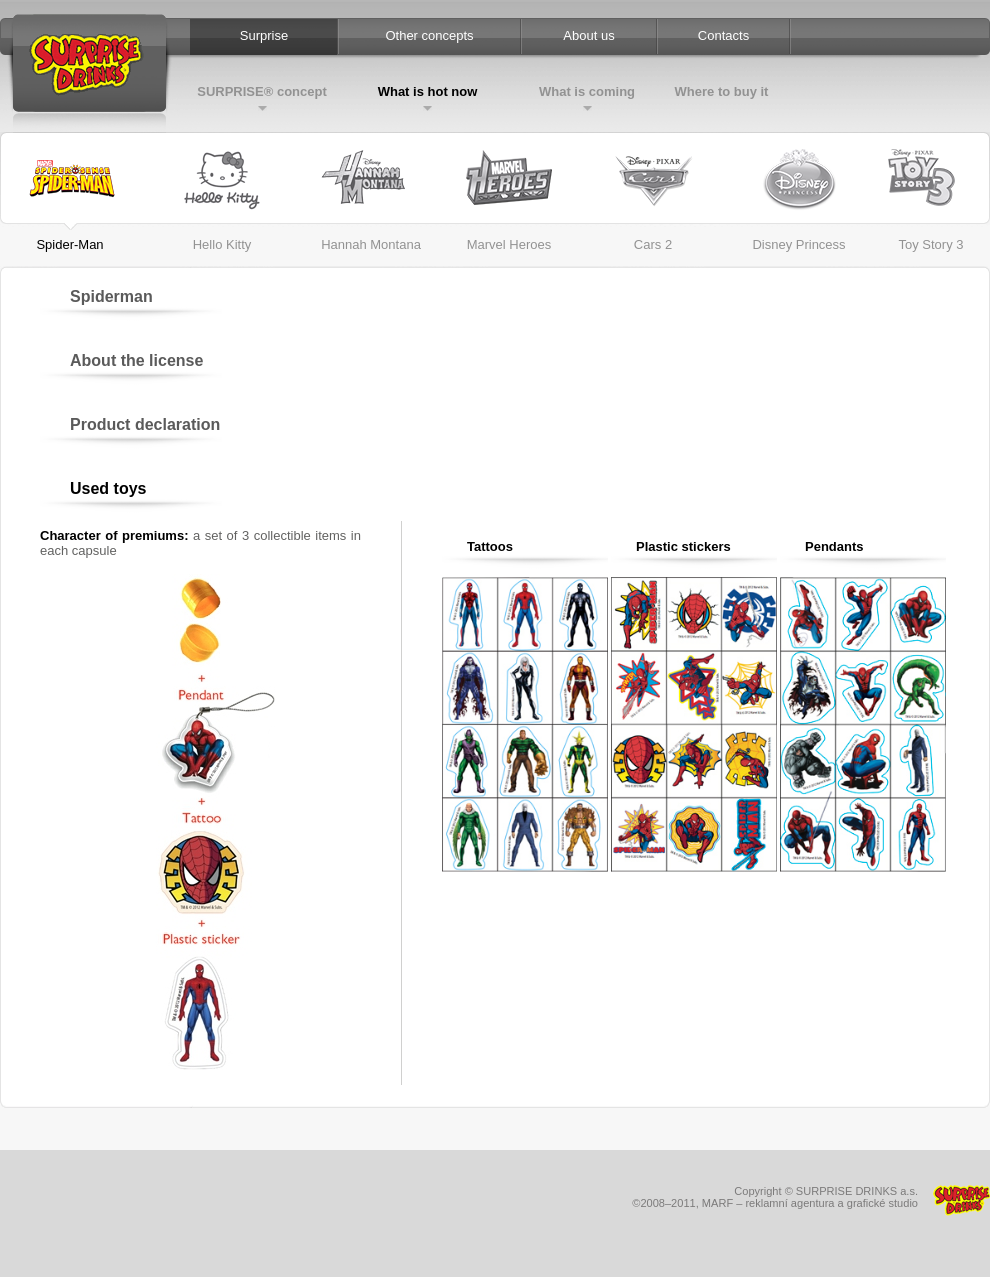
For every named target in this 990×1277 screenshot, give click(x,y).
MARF (717, 1203)
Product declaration (145, 424)
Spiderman (111, 296)
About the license (136, 360)
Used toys (108, 488)
